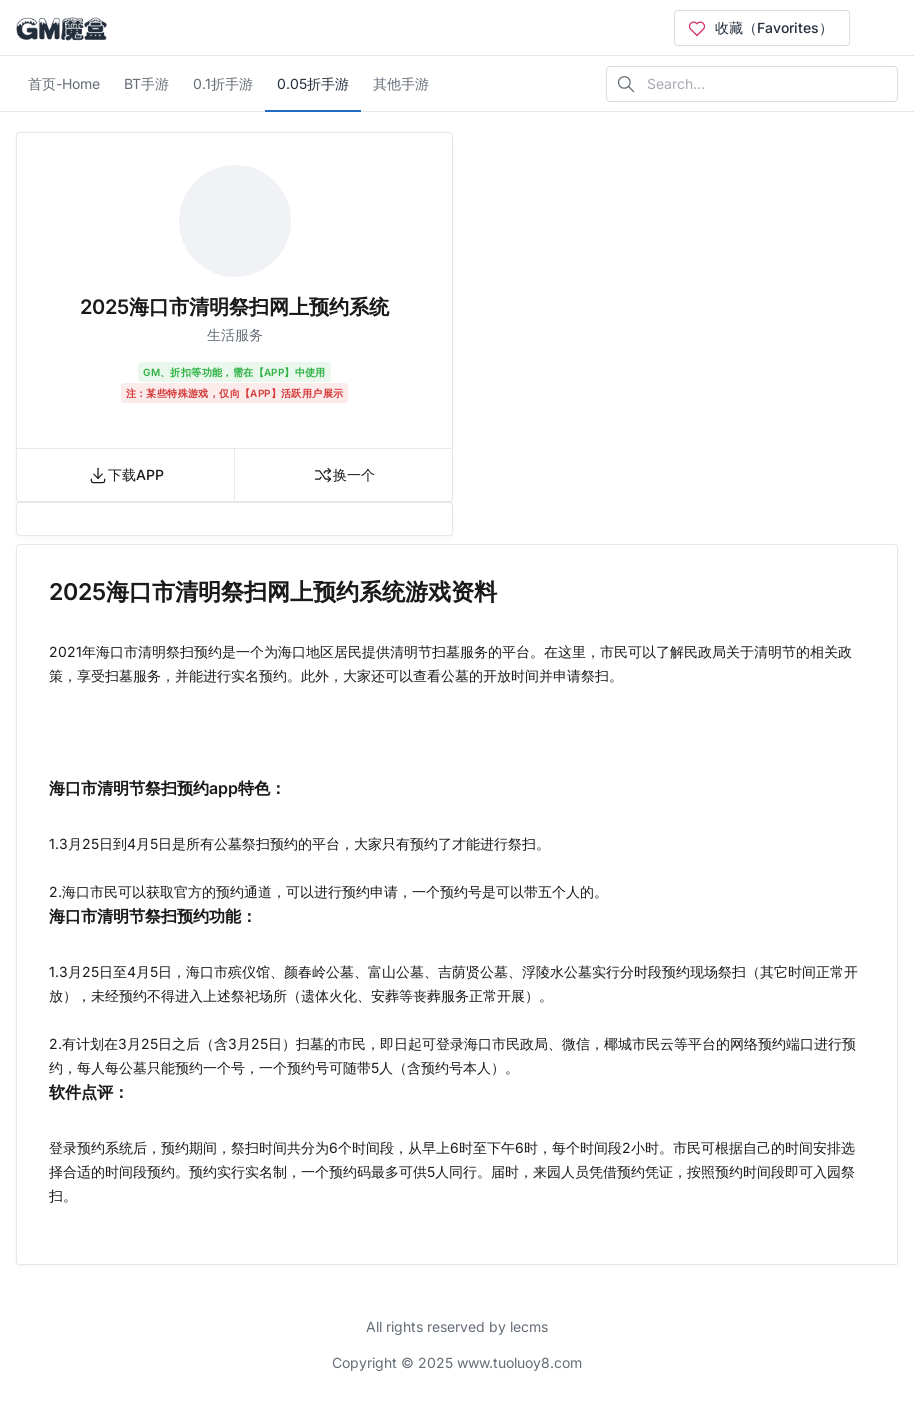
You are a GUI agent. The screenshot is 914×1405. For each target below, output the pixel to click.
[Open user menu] (882, 28)
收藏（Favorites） (760, 28)
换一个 (344, 475)
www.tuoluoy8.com (519, 1362)
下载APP (126, 475)
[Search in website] (752, 84)
